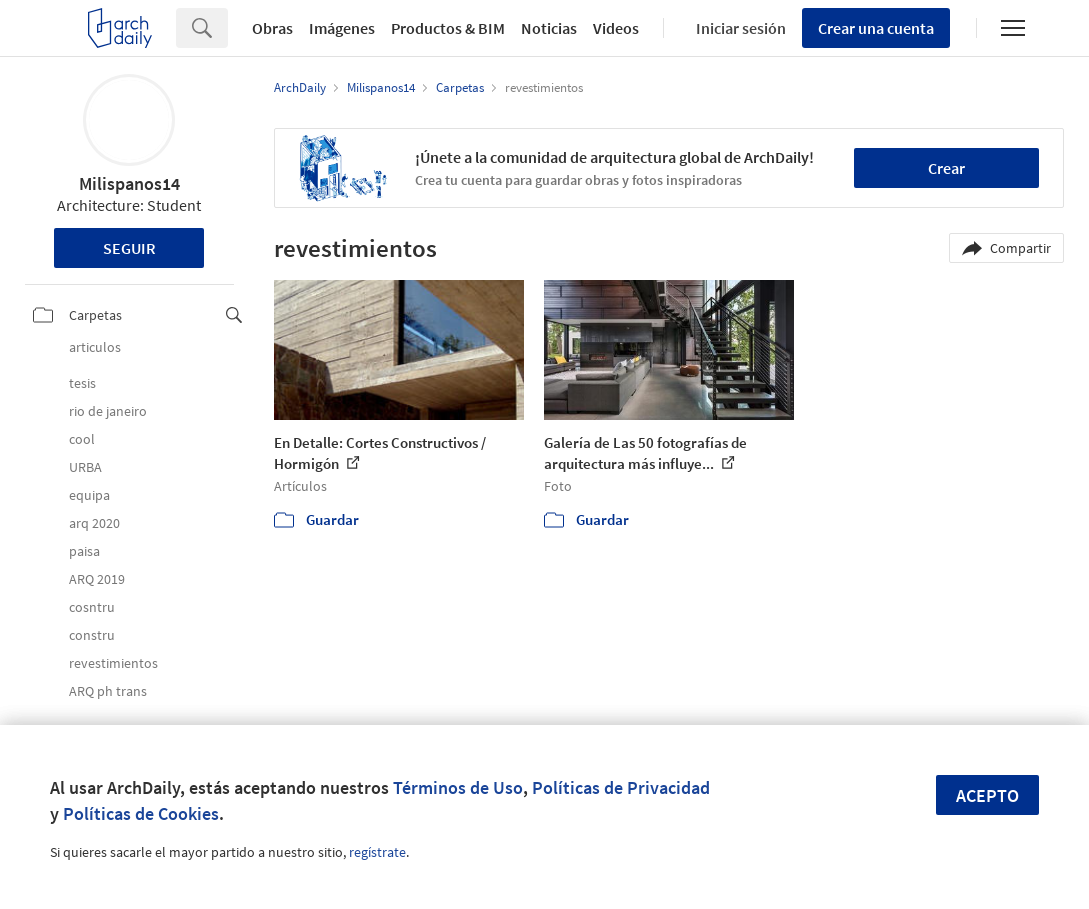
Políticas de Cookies (141, 813)
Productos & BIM (448, 28)
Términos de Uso (458, 787)
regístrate (377, 852)
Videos (616, 28)
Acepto (987, 795)
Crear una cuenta (876, 28)
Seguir (129, 248)
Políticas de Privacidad (621, 787)
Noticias (549, 28)
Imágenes (342, 28)
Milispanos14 (129, 183)
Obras (272, 28)
